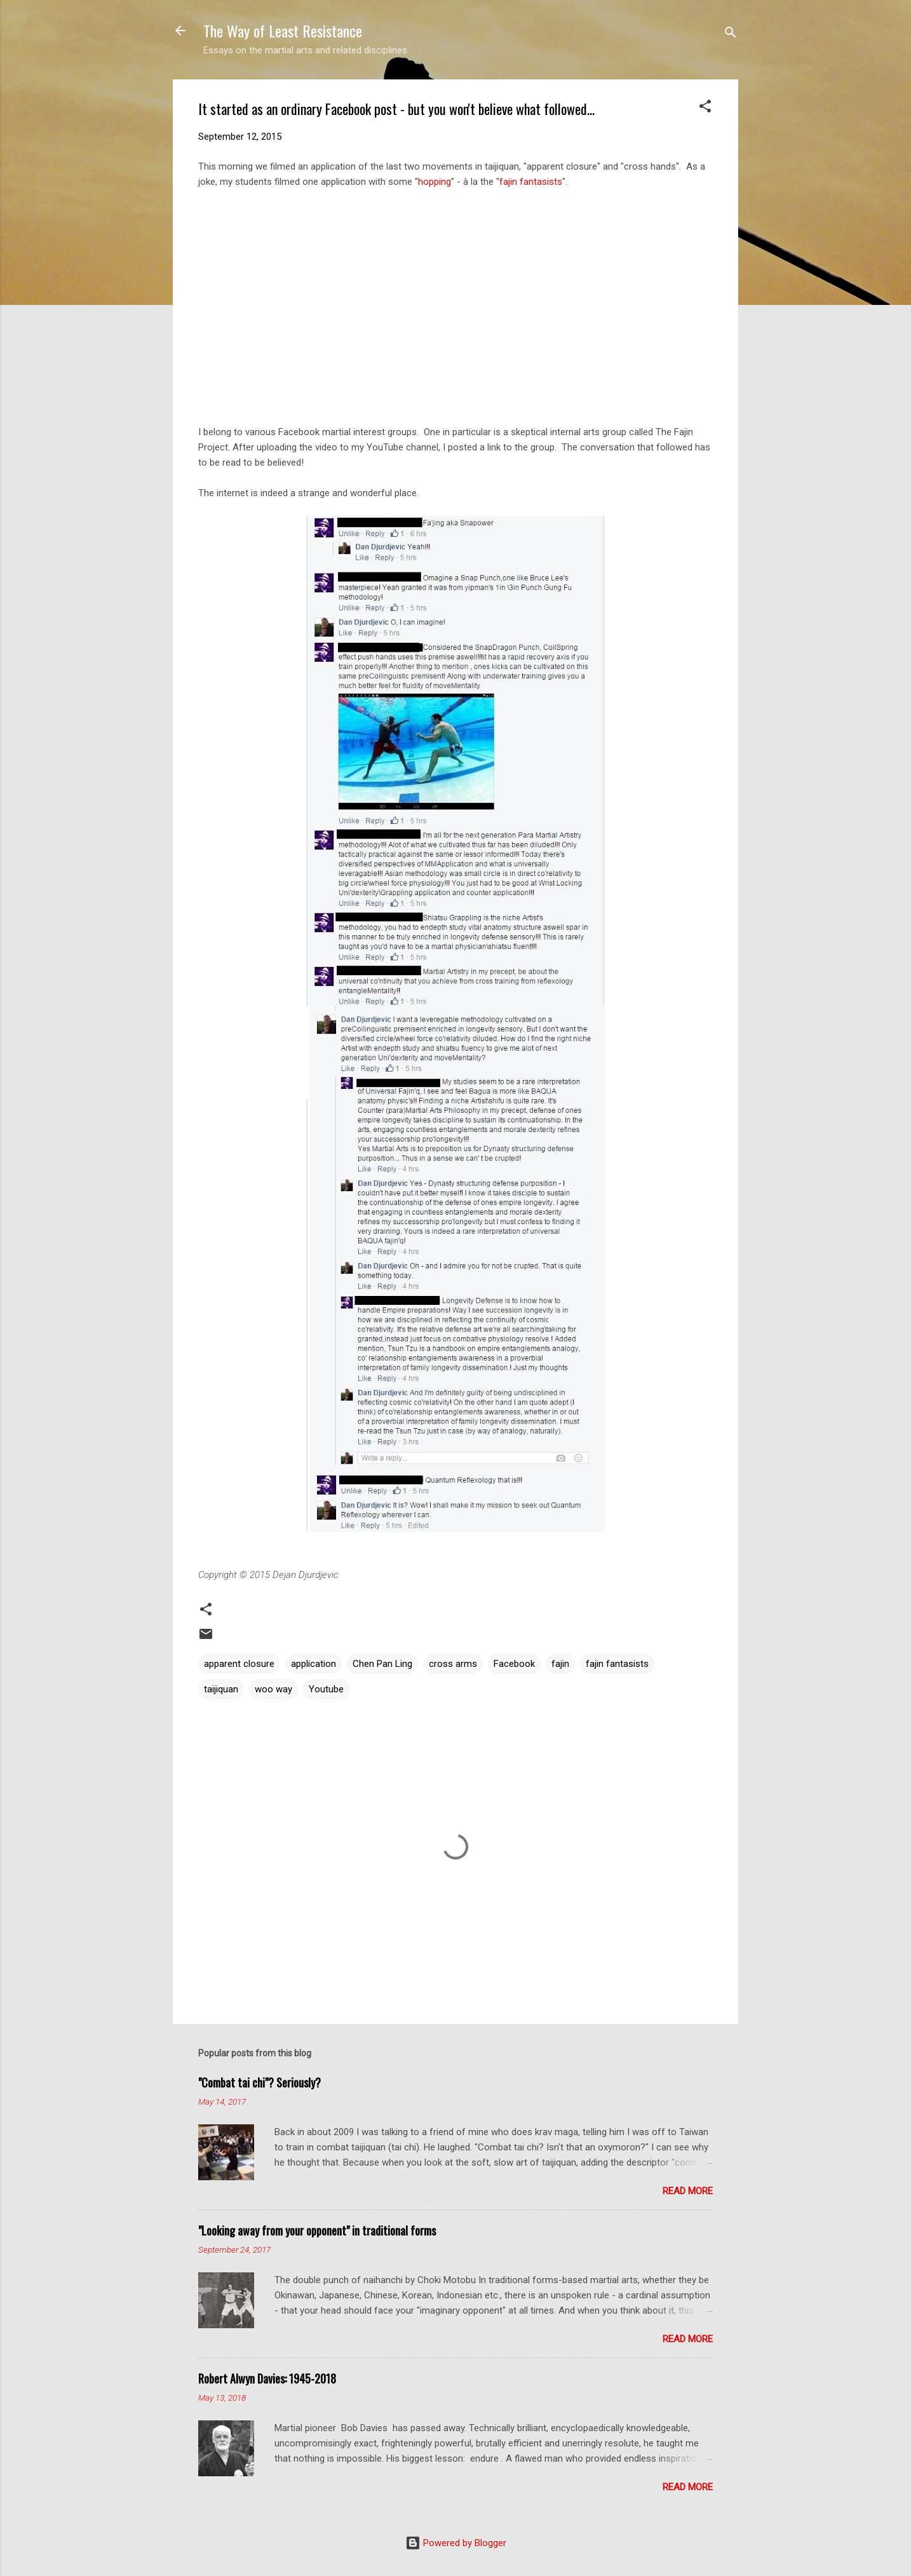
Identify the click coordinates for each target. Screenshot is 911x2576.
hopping (434, 181)
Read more (688, 2191)
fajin (560, 1663)
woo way (273, 1689)
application (313, 1663)
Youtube (326, 1689)
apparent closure (239, 1663)
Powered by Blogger (455, 2543)
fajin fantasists (530, 181)
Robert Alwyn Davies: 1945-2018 (267, 2378)
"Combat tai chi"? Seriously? (259, 2082)
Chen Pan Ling (382, 1663)
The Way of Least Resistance (282, 30)
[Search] (730, 34)
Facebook (514, 1663)
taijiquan (221, 1689)
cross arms (453, 1663)
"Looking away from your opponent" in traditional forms (317, 2230)
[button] (705, 108)
